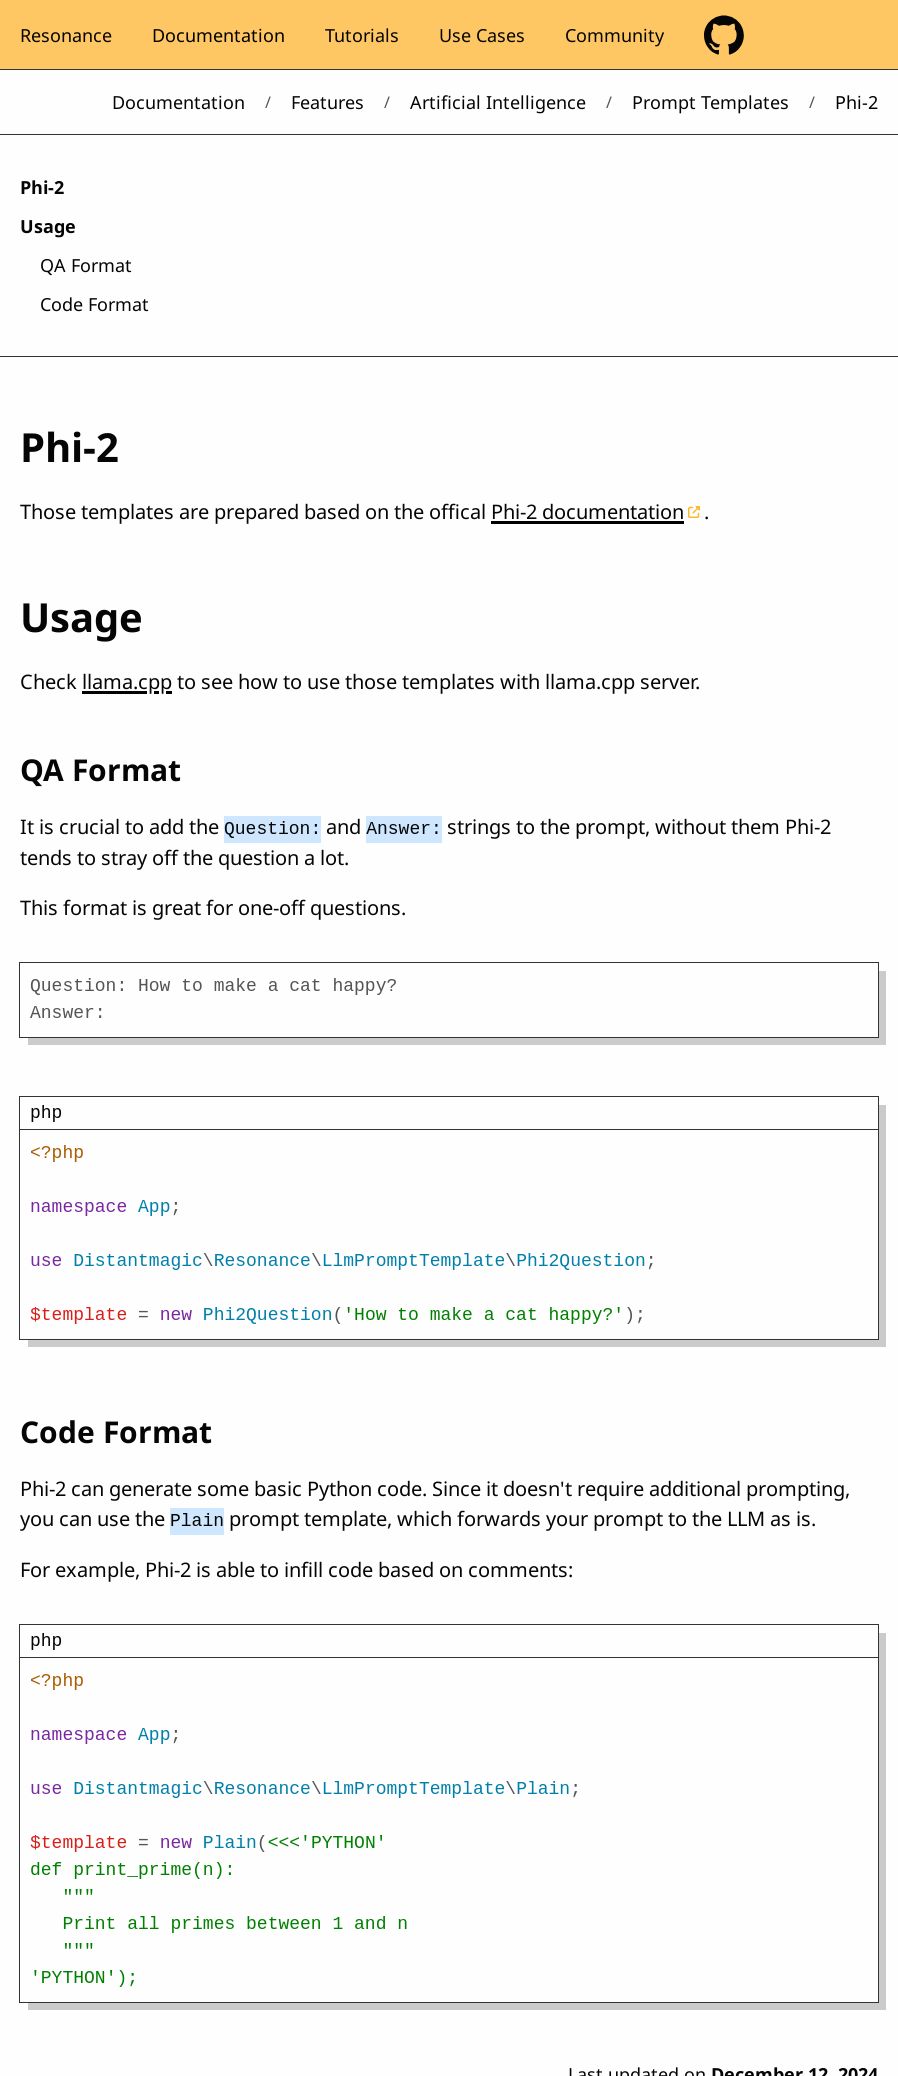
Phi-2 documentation (587, 511)
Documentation (218, 35)
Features (327, 102)
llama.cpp (127, 681)
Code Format (94, 304)
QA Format (86, 265)
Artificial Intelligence (498, 102)
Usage (48, 226)
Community (614, 35)
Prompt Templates (710, 102)
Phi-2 (42, 187)
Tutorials (362, 35)
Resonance (66, 35)
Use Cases (482, 35)
